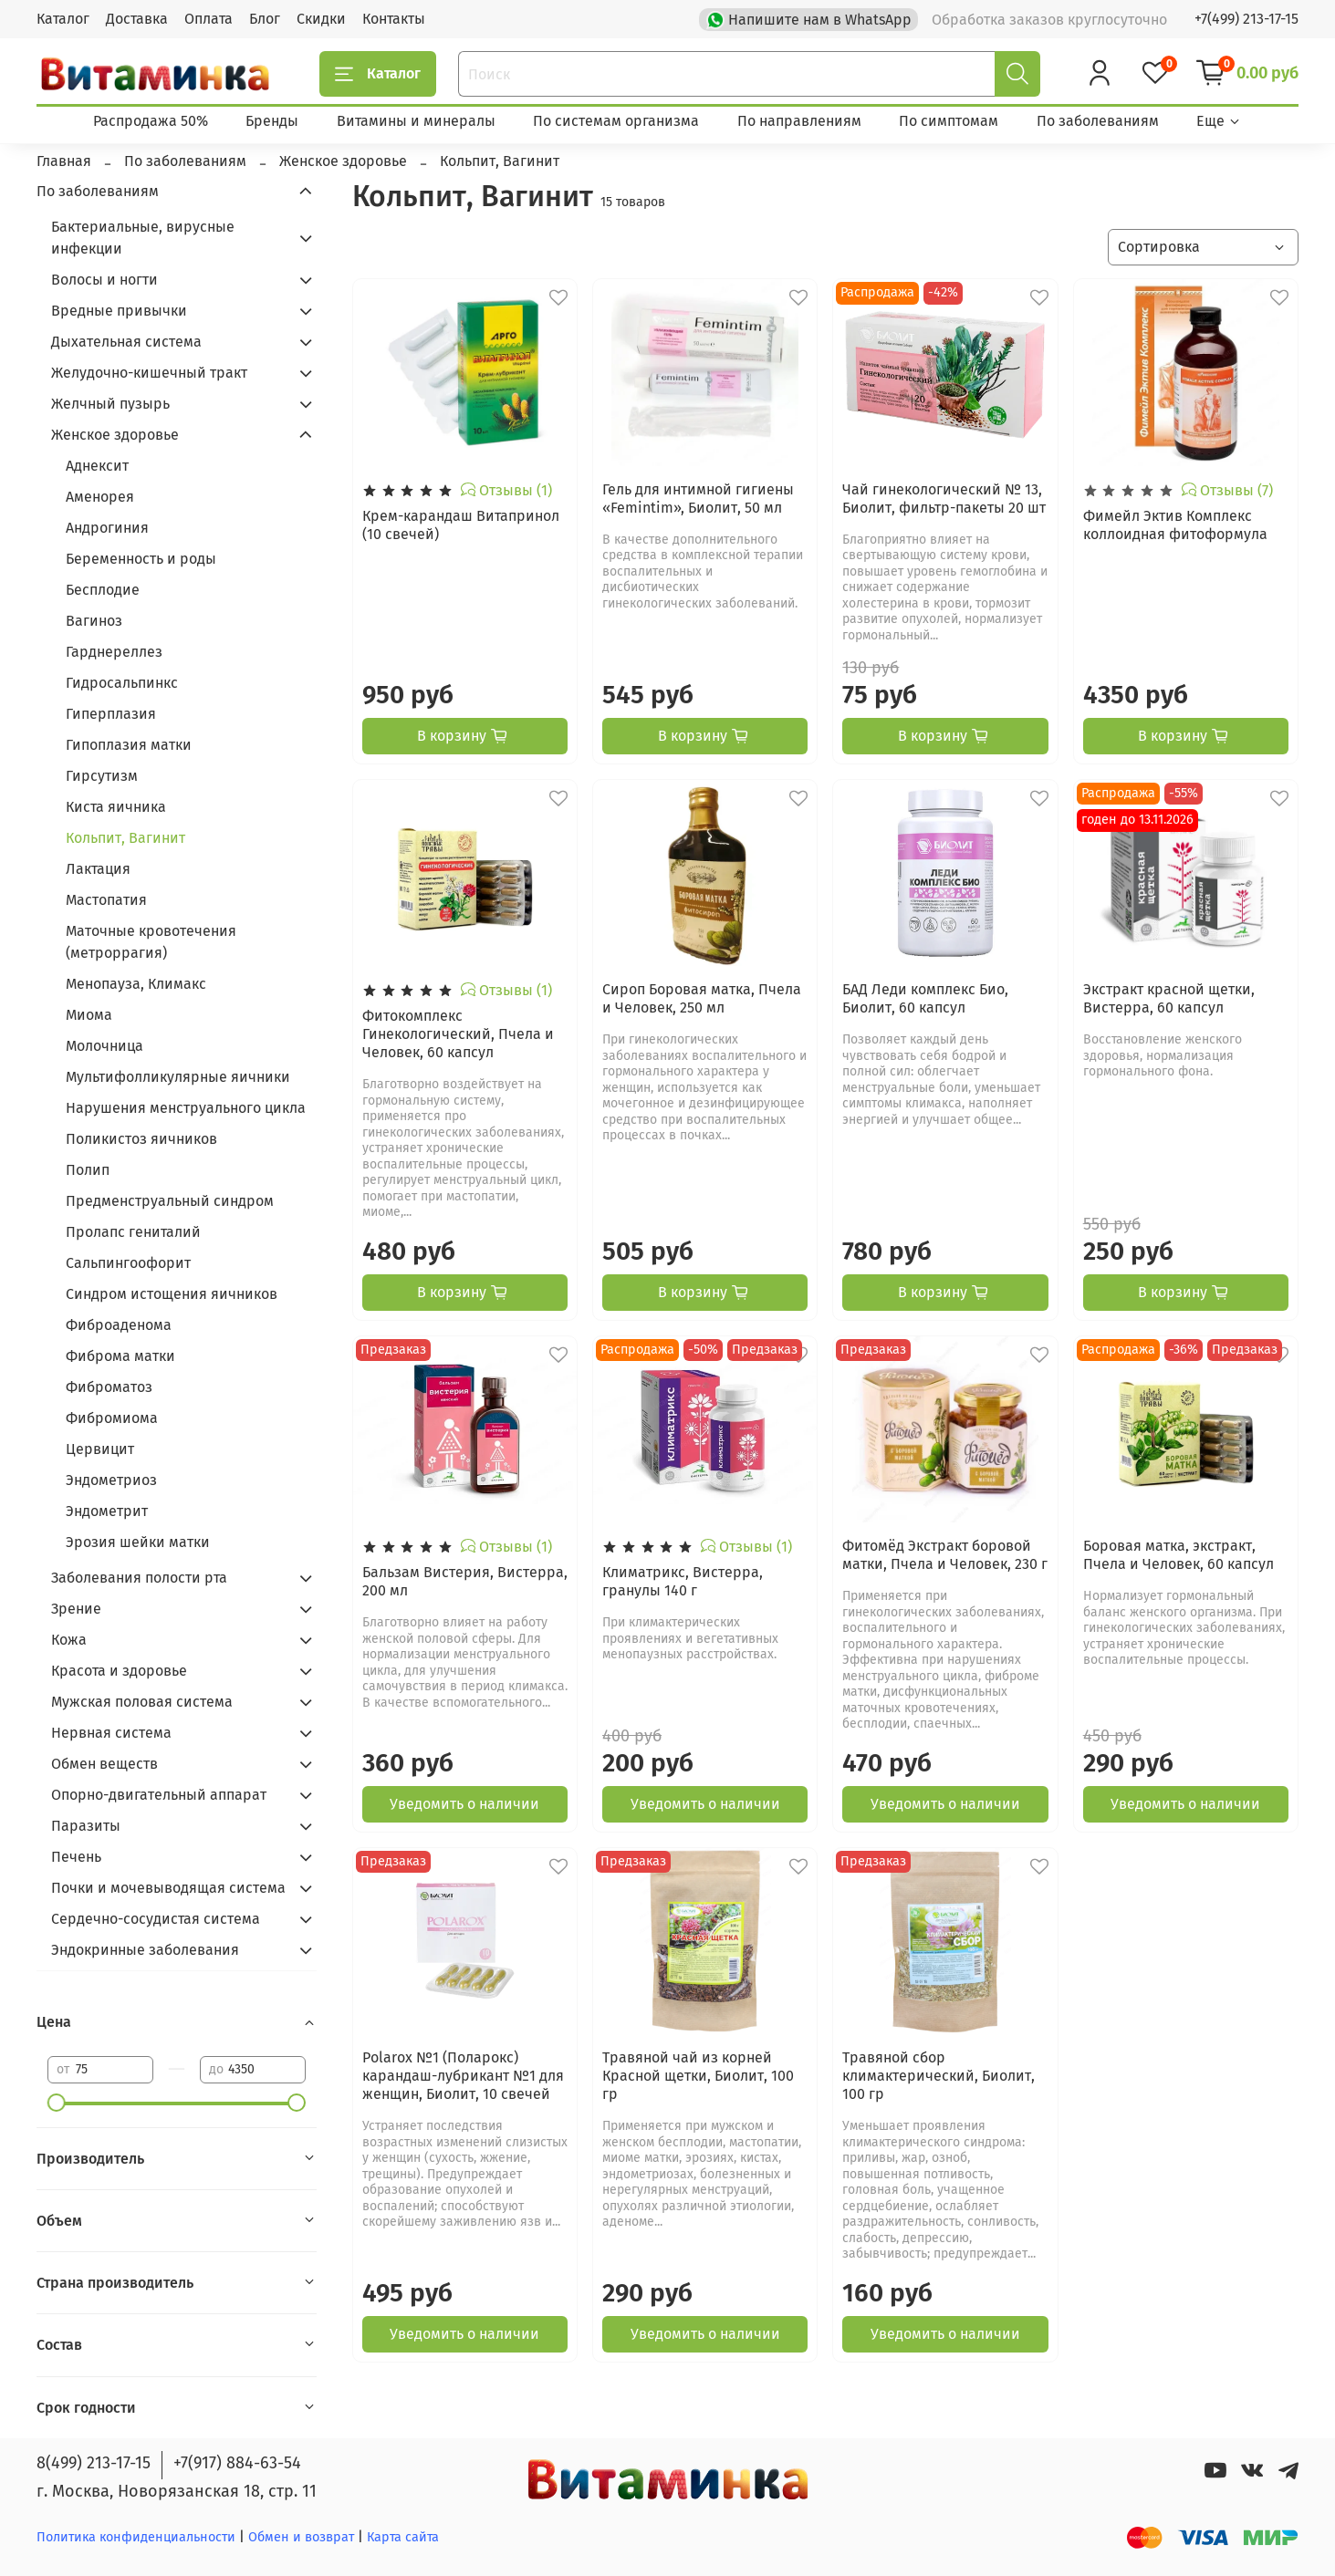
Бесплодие (103, 589)
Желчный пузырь (110, 403)
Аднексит (97, 465)
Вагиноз (94, 620)
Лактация (98, 869)
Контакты (393, 18)
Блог (264, 18)
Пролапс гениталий (133, 1232)
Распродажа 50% (150, 121)
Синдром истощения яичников (171, 1294)
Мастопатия (106, 900)
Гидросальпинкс (122, 682)
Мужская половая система (142, 1701)
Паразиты (85, 1825)
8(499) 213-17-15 (94, 2463)
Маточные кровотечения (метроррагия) (151, 941)
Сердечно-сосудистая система (155, 1918)
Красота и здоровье (119, 1670)
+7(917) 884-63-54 (237, 2463)
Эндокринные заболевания (145, 1949)
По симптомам (948, 121)
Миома (89, 1014)
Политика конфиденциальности (136, 2537)
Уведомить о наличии (464, 1804)
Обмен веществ (104, 1763)
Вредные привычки (119, 310)
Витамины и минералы (416, 121)
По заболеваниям (1098, 121)
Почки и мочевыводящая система (168, 1887)
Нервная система (111, 1732)
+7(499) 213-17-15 (1246, 18)
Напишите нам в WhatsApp (810, 18)
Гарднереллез (114, 651)
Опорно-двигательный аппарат (158, 1794)
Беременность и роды (141, 558)
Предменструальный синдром (170, 1201)
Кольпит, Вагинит (125, 838)
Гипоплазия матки (129, 744)
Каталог (63, 18)
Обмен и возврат (303, 2537)
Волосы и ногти (104, 279)
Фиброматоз (109, 1387)
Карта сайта (403, 2537)
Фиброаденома (119, 1325)
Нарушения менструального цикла (186, 1108)
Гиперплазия (111, 713)
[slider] (56, 2102)
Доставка (137, 18)
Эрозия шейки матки (138, 1542)
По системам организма (616, 121)
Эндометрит (107, 1511)
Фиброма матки (120, 1356)
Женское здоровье (115, 434)
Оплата (208, 18)
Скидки (321, 18)
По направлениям (799, 121)
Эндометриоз (111, 1480)
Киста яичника (116, 806)
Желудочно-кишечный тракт (149, 372)
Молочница (104, 1045)
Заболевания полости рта (139, 1577)
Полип (88, 1170)
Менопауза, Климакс (136, 983)
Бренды (271, 121)
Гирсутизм (102, 775)
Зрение (76, 1608)
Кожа (69, 1639)
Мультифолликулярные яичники (178, 1076)
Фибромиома (112, 1418)
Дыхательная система (126, 341)
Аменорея (100, 496)
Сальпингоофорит (128, 1263)
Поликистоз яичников (141, 1139)
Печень (76, 1856)
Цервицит (100, 1449)
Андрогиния (107, 527)
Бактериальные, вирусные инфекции (143, 237)
